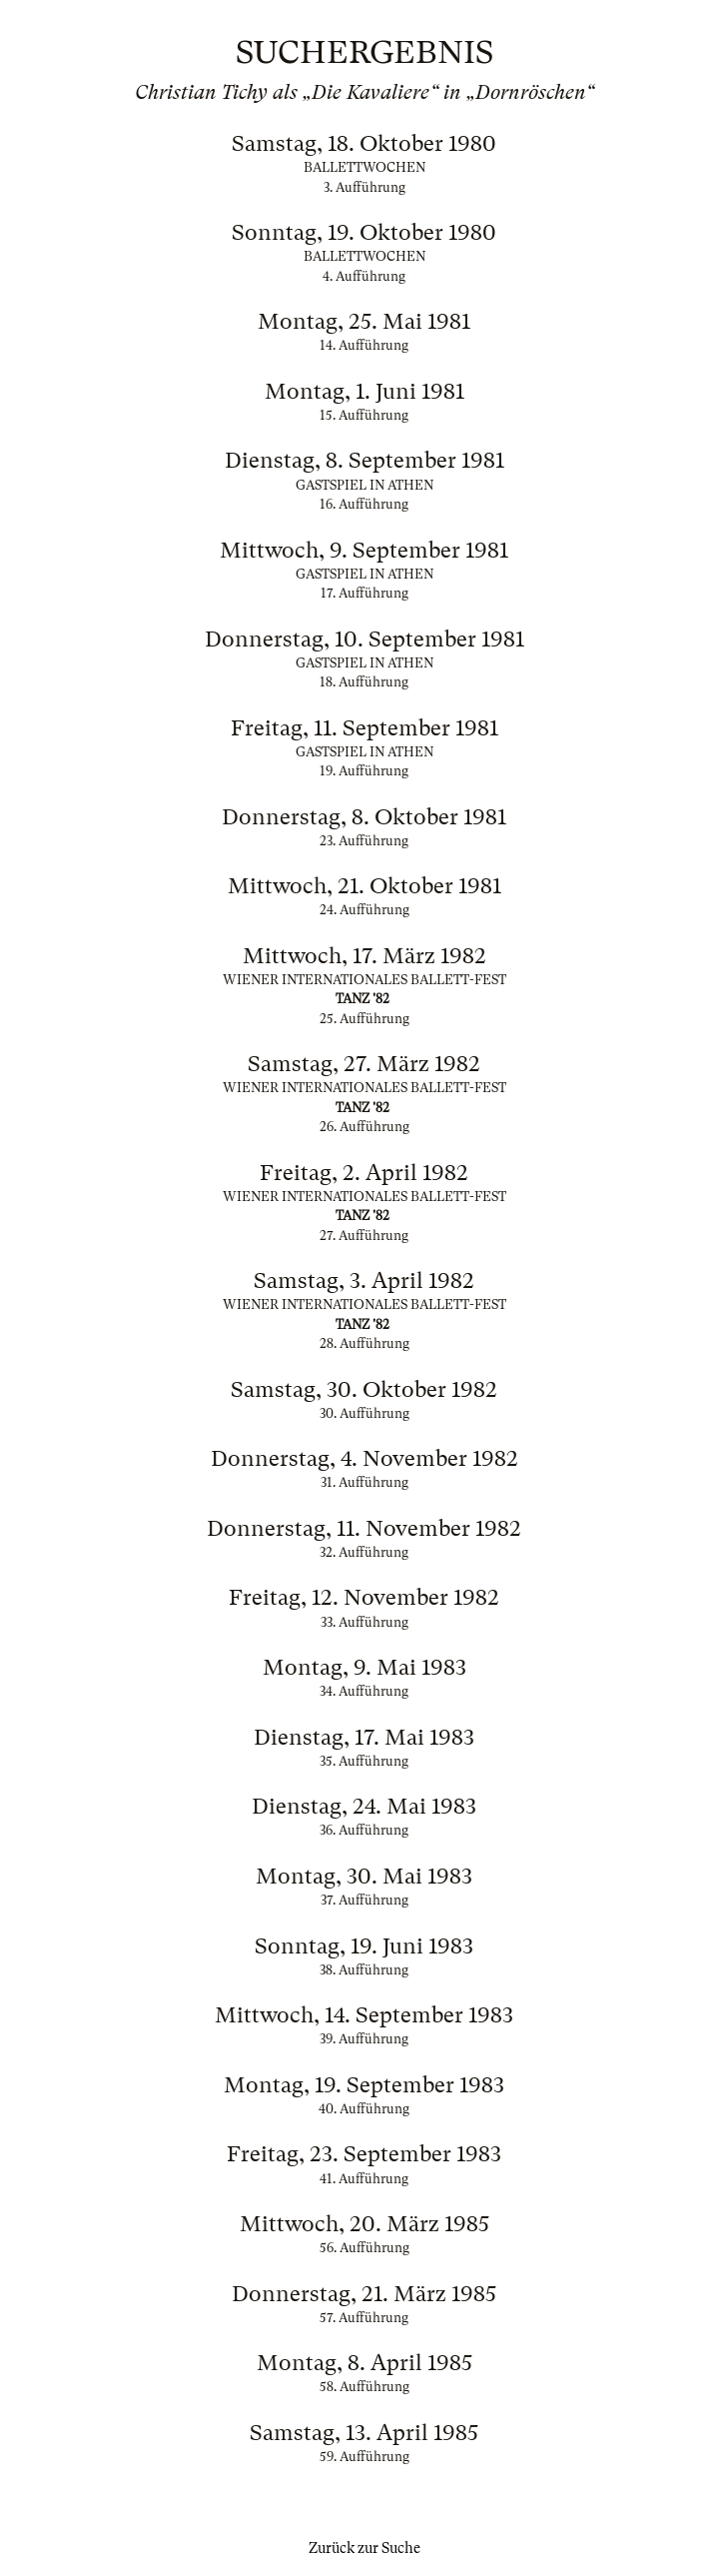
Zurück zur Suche (364, 2548)
